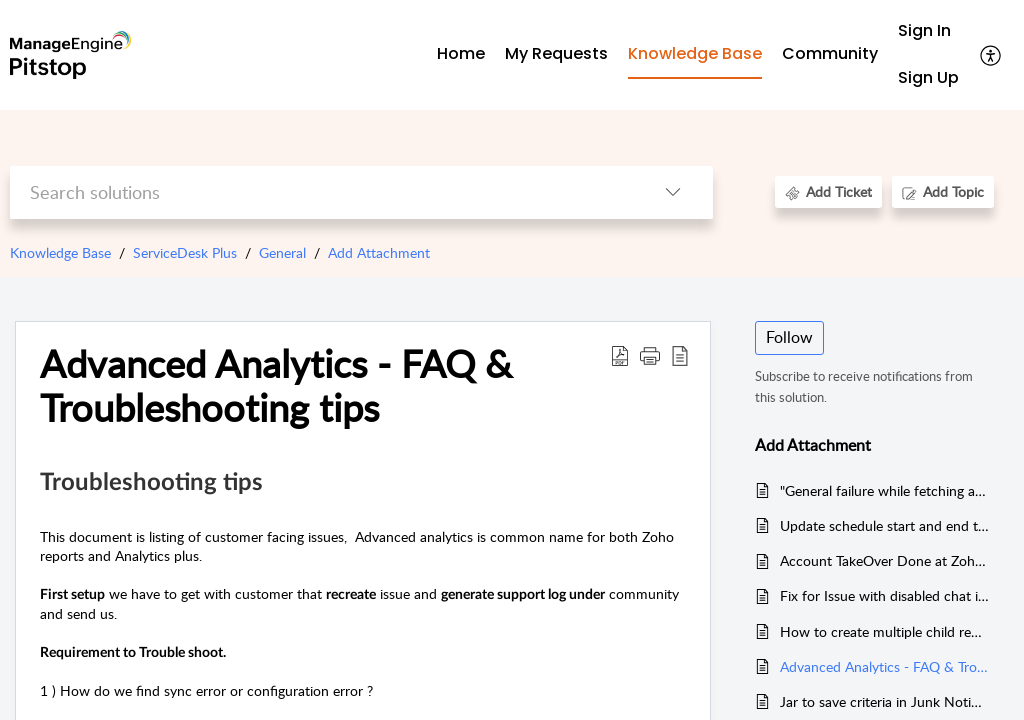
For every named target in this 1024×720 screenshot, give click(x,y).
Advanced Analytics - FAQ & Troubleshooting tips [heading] (276, 386)
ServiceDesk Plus (185, 252)
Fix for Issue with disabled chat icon (884, 595)
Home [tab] (461, 53)
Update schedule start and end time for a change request (884, 525)
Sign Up (928, 77)
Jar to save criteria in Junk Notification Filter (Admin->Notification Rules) (884, 701)
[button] (991, 55)
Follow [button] (789, 337)
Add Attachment (379, 252)
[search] (321, 192)
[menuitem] (928, 31)
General (282, 252)
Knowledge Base (60, 252)
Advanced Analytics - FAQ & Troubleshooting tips (884, 666)
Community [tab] (830, 53)
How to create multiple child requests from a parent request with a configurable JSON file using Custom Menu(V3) (884, 631)
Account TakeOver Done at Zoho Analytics (884, 560)
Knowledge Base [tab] (695, 53)
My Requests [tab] (556, 53)
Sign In (924, 30)
